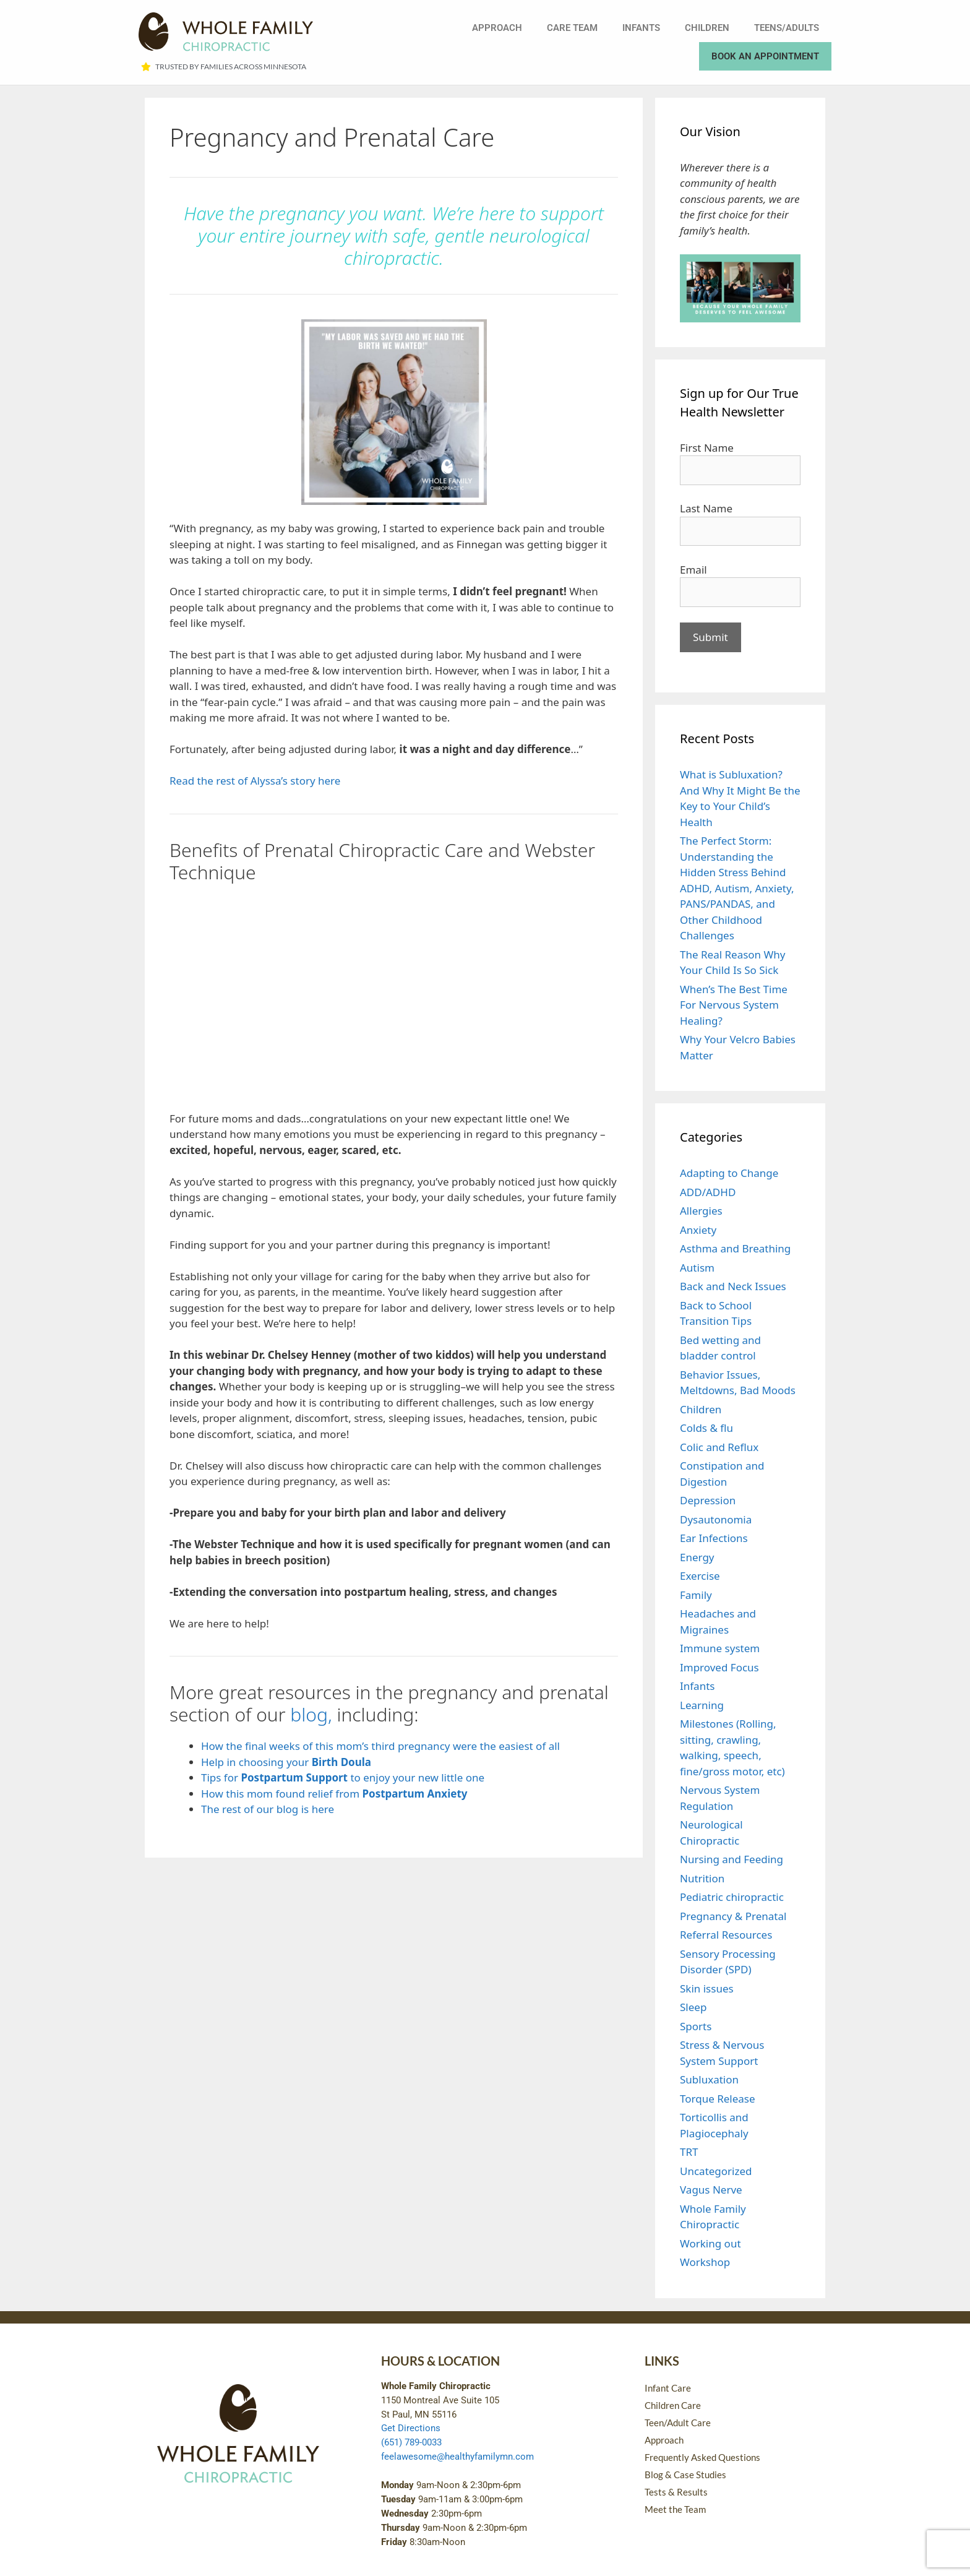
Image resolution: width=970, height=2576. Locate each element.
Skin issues (707, 1988)
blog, (311, 1714)
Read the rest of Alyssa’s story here (255, 780)
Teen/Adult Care (678, 2422)
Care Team (572, 27)
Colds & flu (706, 1428)
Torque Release (717, 2098)
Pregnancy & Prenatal (733, 1916)
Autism (697, 1267)
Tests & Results (676, 2491)
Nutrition (702, 1878)
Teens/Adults (786, 27)
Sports (695, 2026)
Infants (641, 27)
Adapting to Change (729, 1173)
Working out (710, 2243)
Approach (497, 27)
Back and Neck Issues (733, 1286)
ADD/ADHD (708, 1192)
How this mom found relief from (334, 1793)
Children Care (673, 2405)
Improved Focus (719, 1667)
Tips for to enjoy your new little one (342, 1777)
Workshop (705, 2262)
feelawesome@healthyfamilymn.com (457, 2456)
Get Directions (410, 2428)
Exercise (700, 1576)
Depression (708, 1500)
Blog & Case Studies (685, 2474)
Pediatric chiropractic (732, 1897)
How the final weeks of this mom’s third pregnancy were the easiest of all (380, 1746)
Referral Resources (726, 1935)
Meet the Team (675, 2509)
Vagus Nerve (711, 2189)
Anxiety (698, 1230)
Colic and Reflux (719, 1447)
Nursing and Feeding (731, 1859)
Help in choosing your (286, 1762)
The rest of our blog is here (267, 1809)
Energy (697, 1557)
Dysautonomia (716, 1519)
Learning (702, 1705)
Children (707, 27)
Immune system (720, 1648)
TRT (689, 2152)
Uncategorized (716, 2171)
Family (696, 1595)
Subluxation (709, 2079)
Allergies (701, 1211)
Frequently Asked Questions (702, 2457)
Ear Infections (714, 1538)
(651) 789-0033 (411, 2442)
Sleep (693, 2007)
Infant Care (668, 2387)
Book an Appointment (765, 56)
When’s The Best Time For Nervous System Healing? (734, 1005)
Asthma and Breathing (735, 1248)
